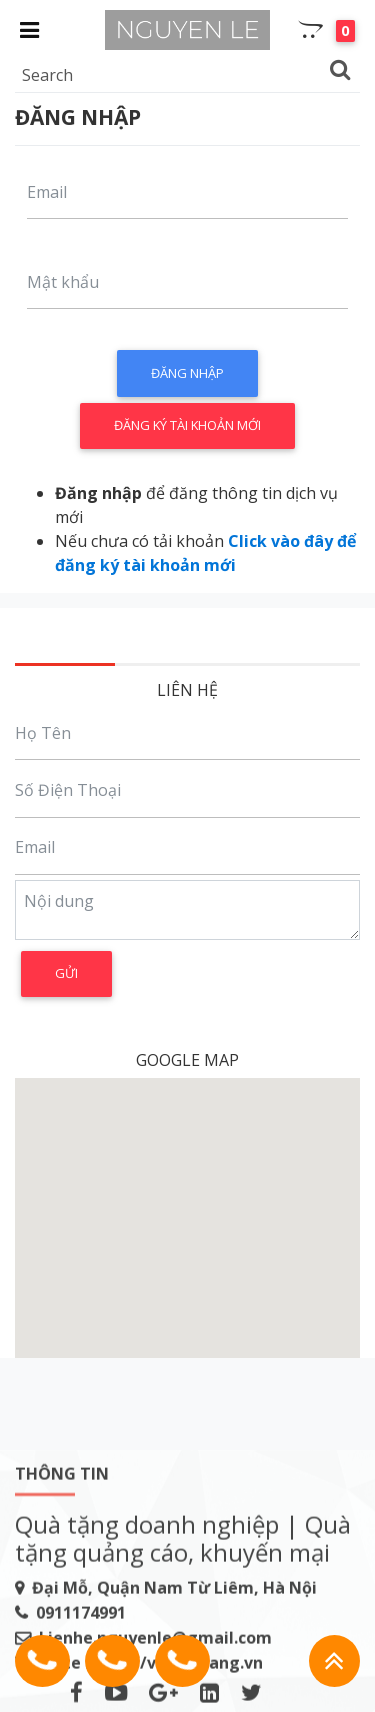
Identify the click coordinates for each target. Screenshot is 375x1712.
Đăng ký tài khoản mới (187, 425)
